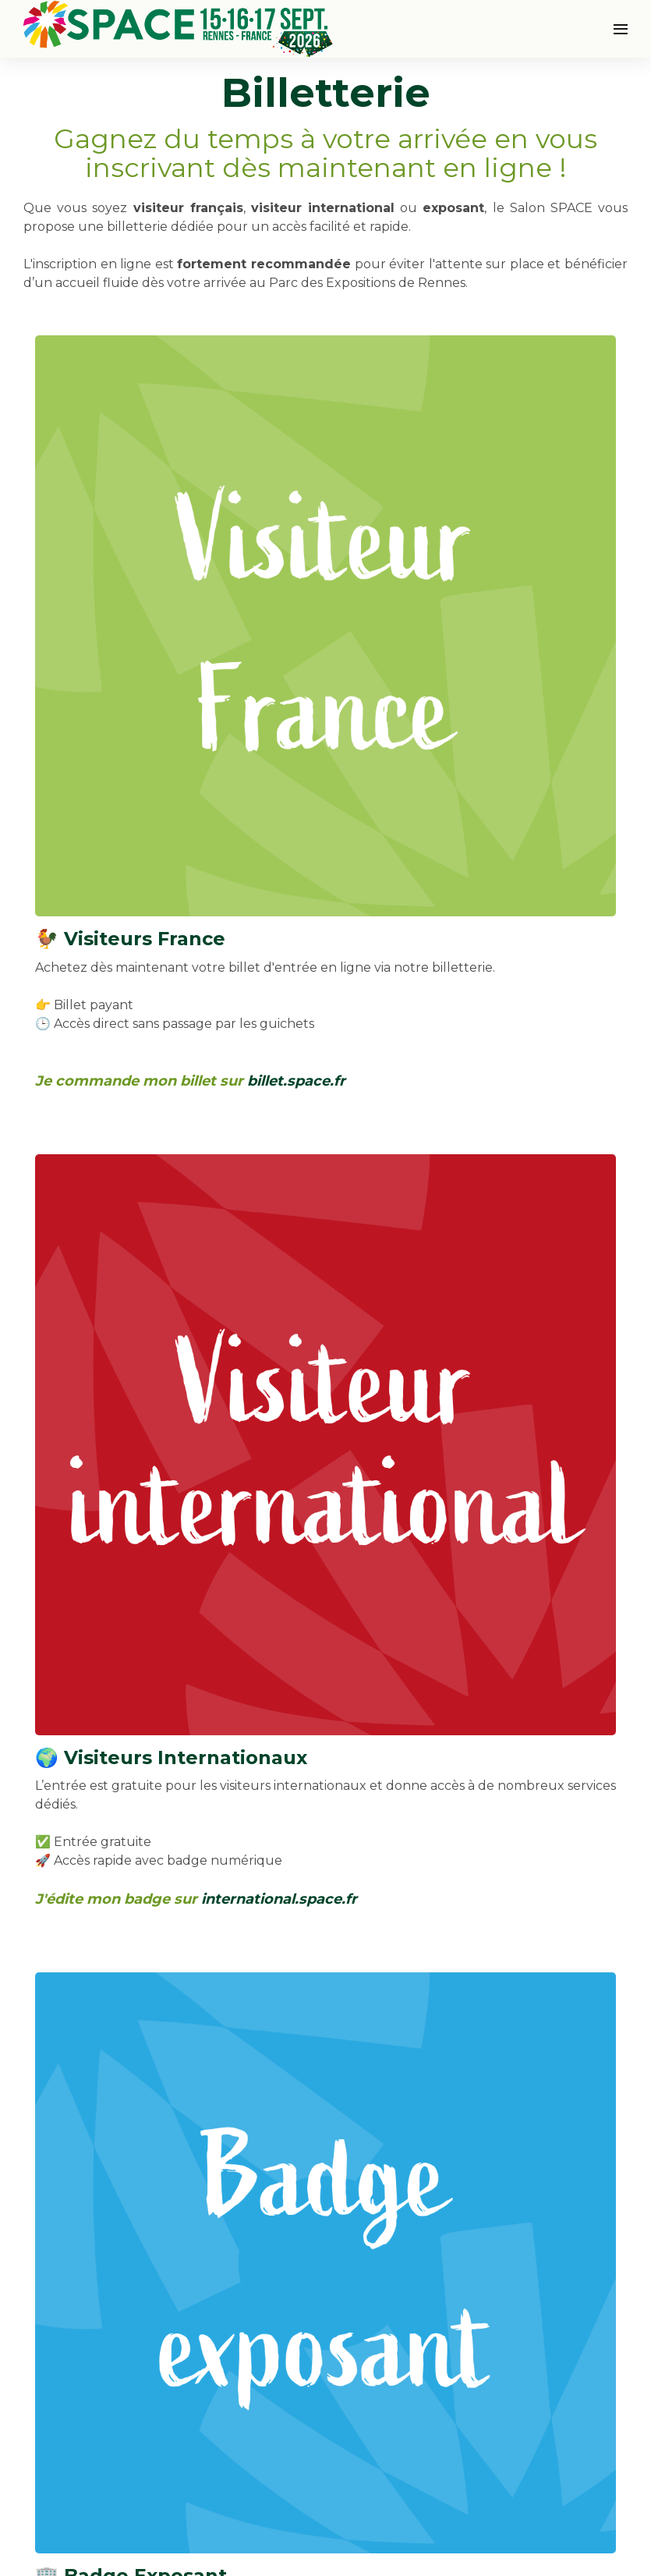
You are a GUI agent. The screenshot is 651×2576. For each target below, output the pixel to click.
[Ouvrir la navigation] (621, 29)
